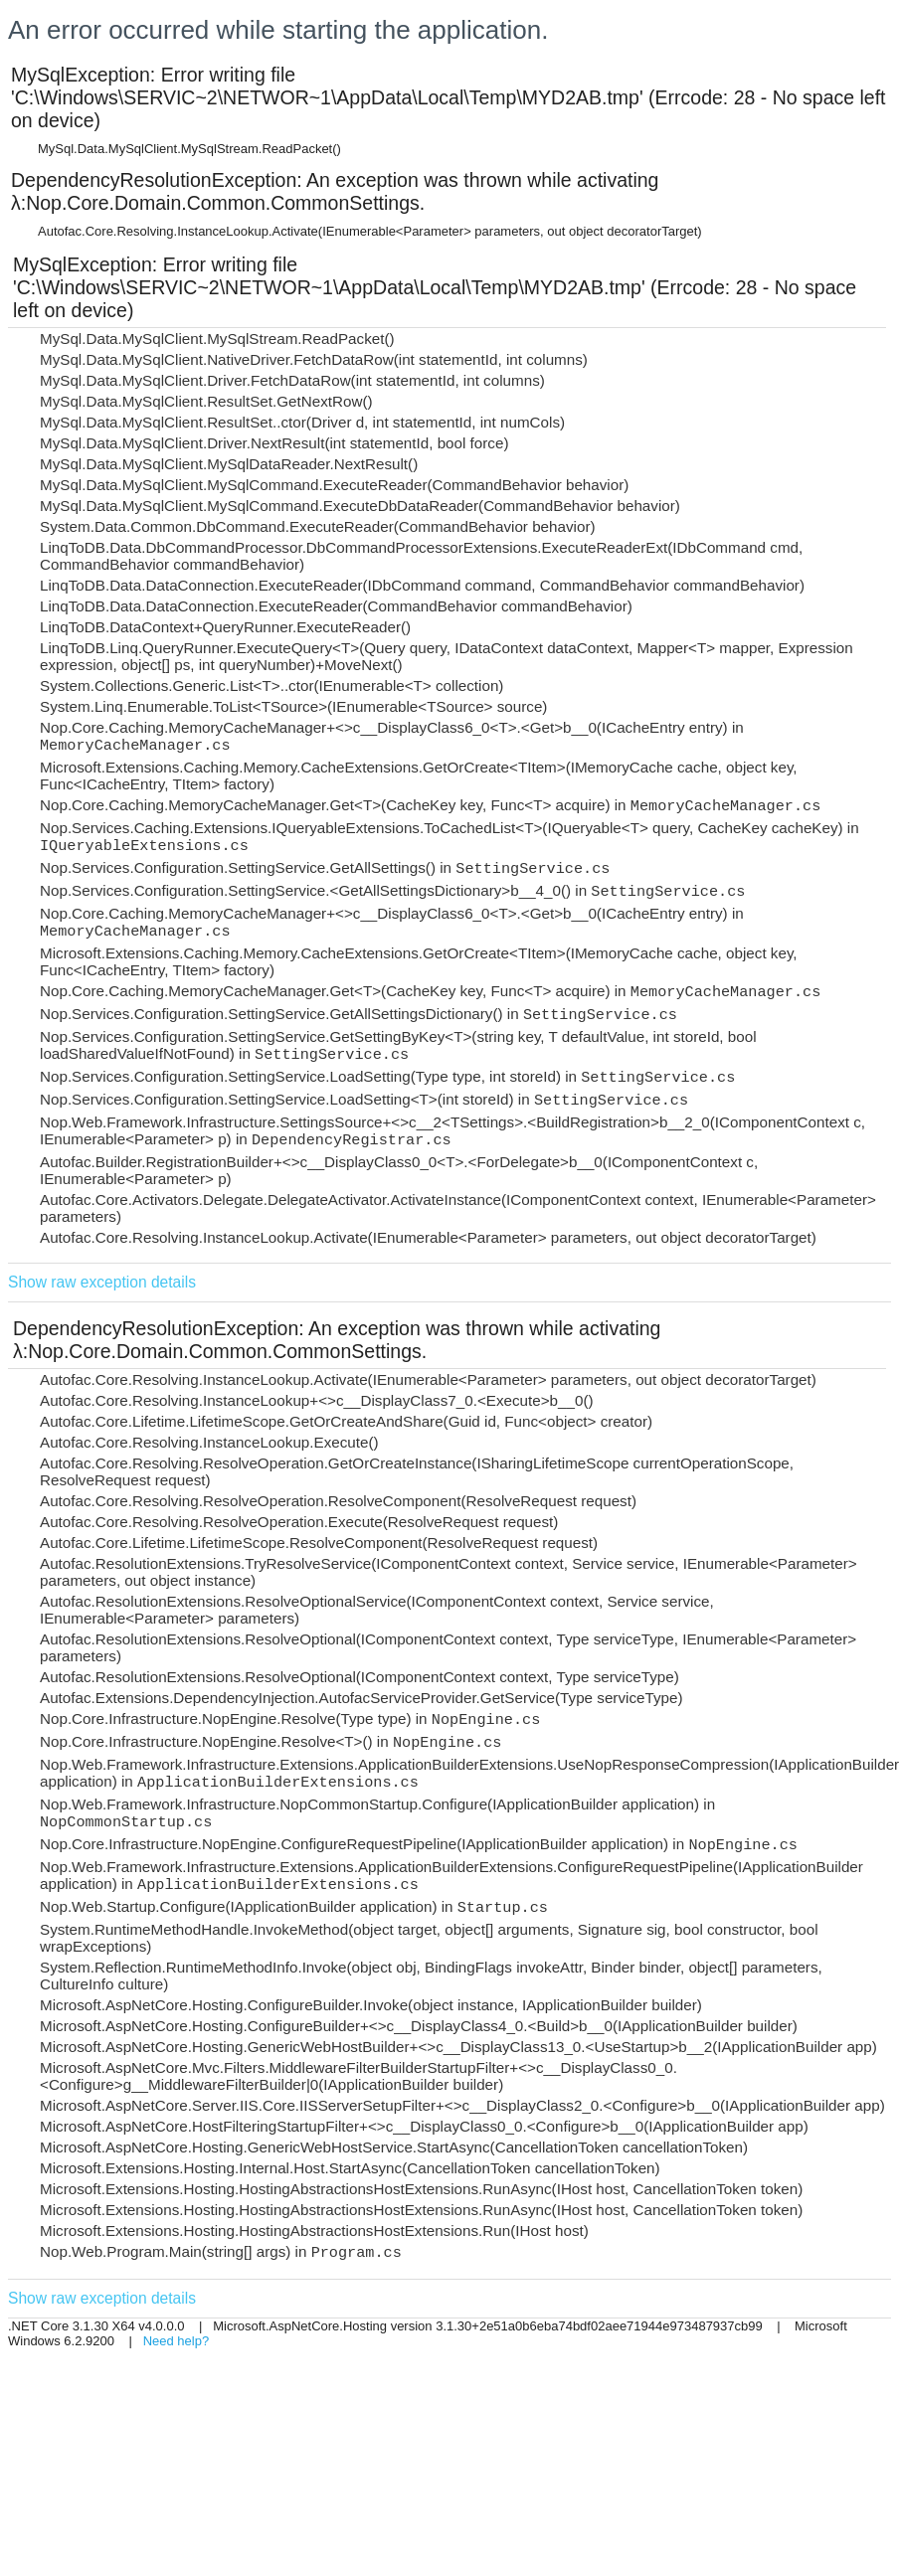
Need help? (176, 2340)
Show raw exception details (102, 1282)
